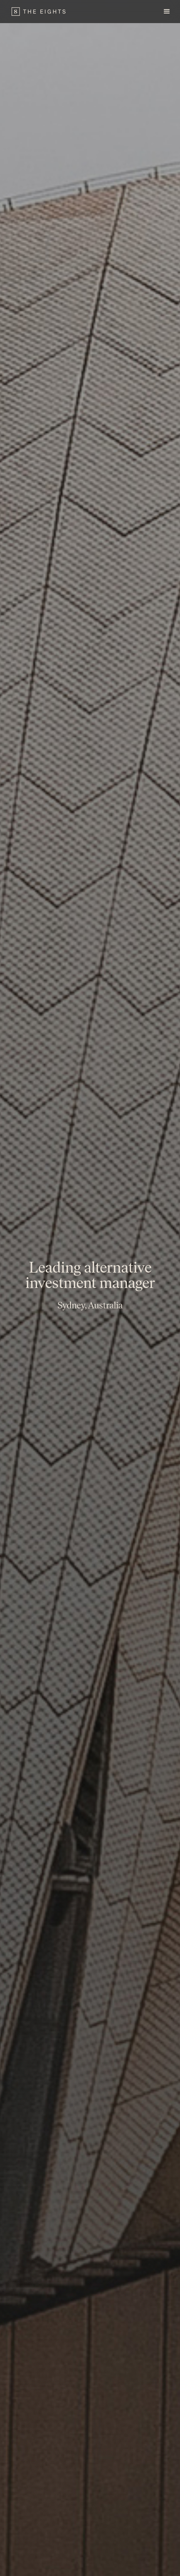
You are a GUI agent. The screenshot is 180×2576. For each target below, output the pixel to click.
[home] (37, 11)
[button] (166, 11)
